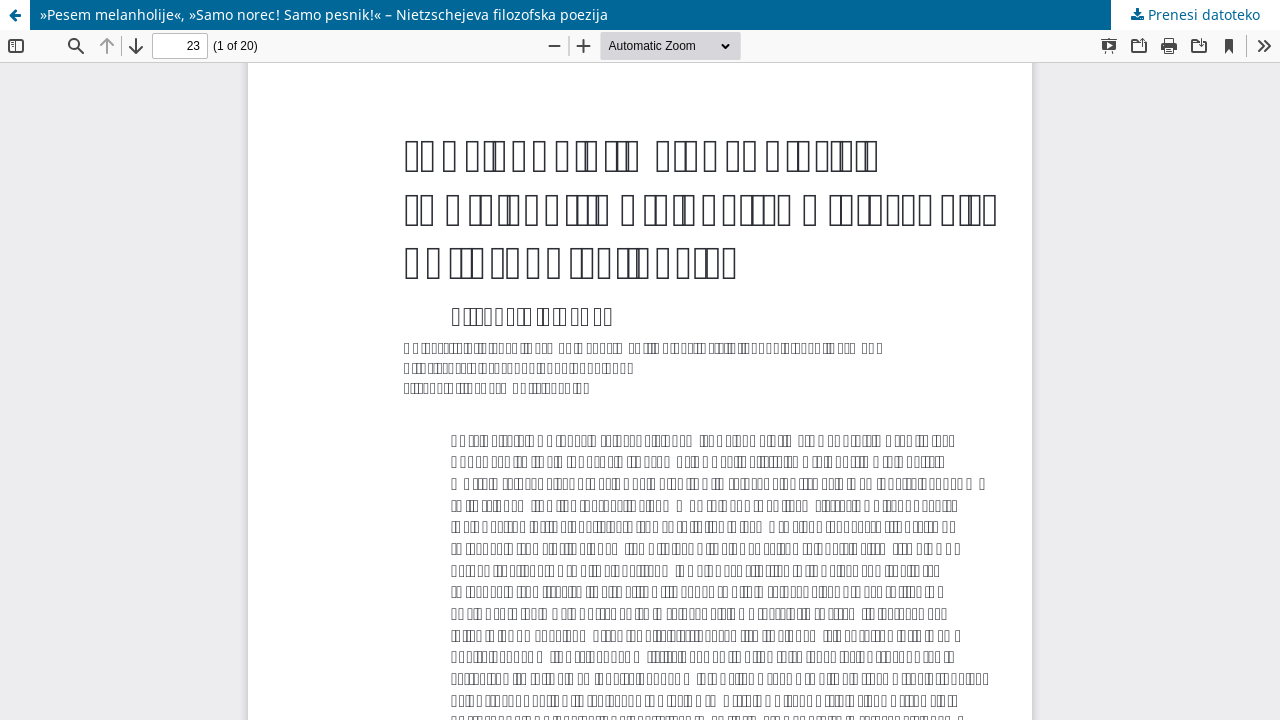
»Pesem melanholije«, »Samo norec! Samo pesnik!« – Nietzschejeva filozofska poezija (324, 14)
